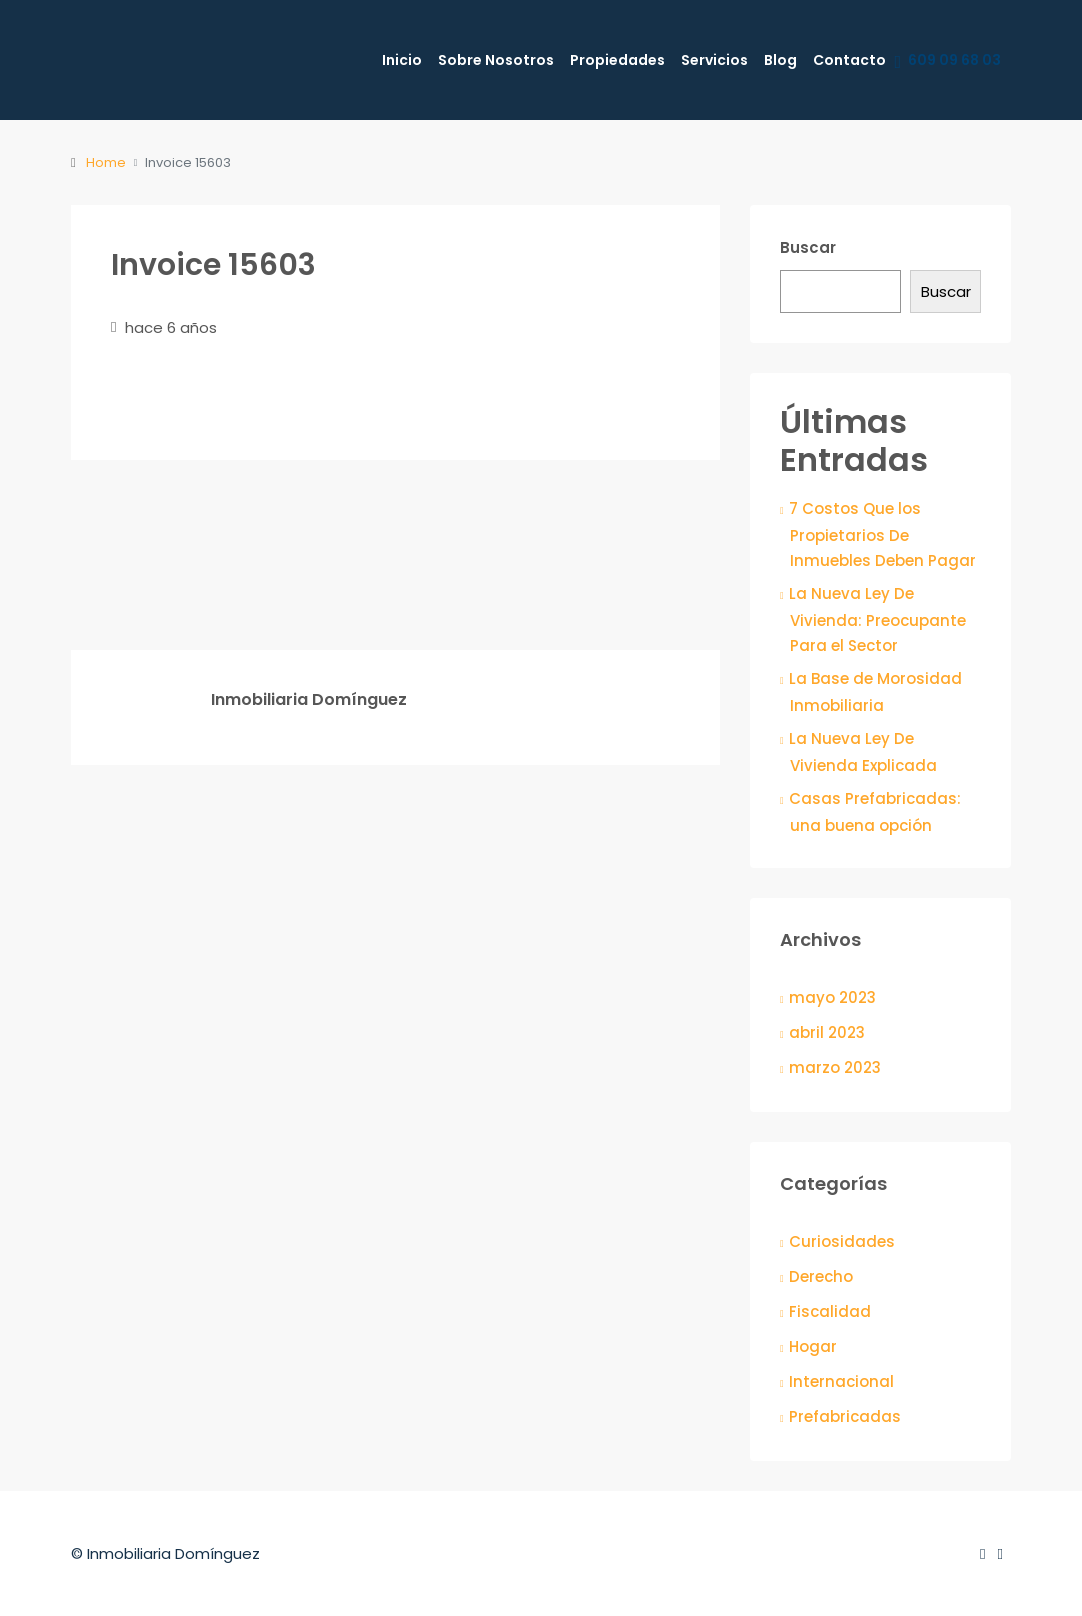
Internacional (841, 1381)
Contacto (849, 60)
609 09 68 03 (947, 61)
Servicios (714, 60)
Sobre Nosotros (496, 60)
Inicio (402, 60)
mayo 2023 (832, 997)
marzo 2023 (835, 1067)
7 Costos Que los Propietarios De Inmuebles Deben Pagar (882, 534)
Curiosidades (842, 1241)
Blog (780, 60)
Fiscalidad (830, 1311)
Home (106, 162)
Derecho (821, 1276)
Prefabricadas (845, 1416)
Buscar (808, 247)
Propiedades (617, 60)
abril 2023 (827, 1032)
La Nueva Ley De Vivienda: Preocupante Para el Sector (877, 619)
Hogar (813, 1346)
